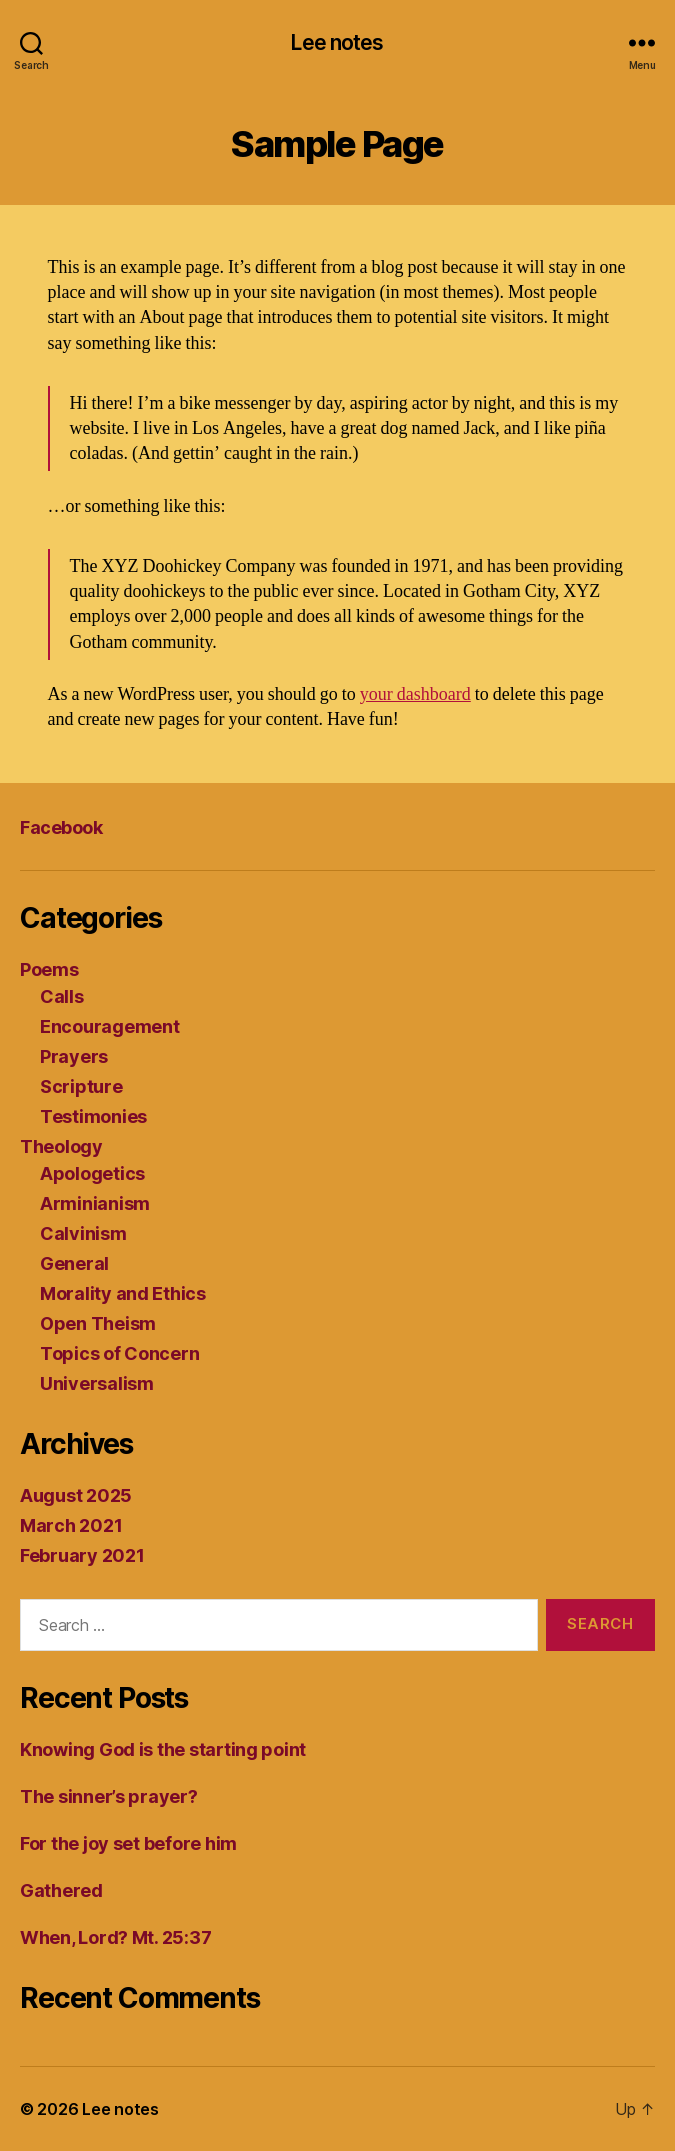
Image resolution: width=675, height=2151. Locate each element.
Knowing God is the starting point (163, 1749)
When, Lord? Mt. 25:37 (115, 1937)
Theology (61, 1146)
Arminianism (95, 1203)
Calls (62, 996)
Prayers (74, 1056)
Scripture (81, 1086)
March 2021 (71, 1525)
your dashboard (415, 694)
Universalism (97, 1383)
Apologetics (92, 1173)
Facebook (61, 827)
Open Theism (98, 1323)
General (74, 1263)
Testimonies (93, 1116)
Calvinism (83, 1233)
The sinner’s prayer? (109, 1796)
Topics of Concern (119, 1353)
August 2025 (76, 1495)
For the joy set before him (128, 1843)
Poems (49, 969)
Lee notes (337, 42)
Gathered (61, 1890)
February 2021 (82, 1555)
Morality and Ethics (123, 1293)
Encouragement (110, 1026)
